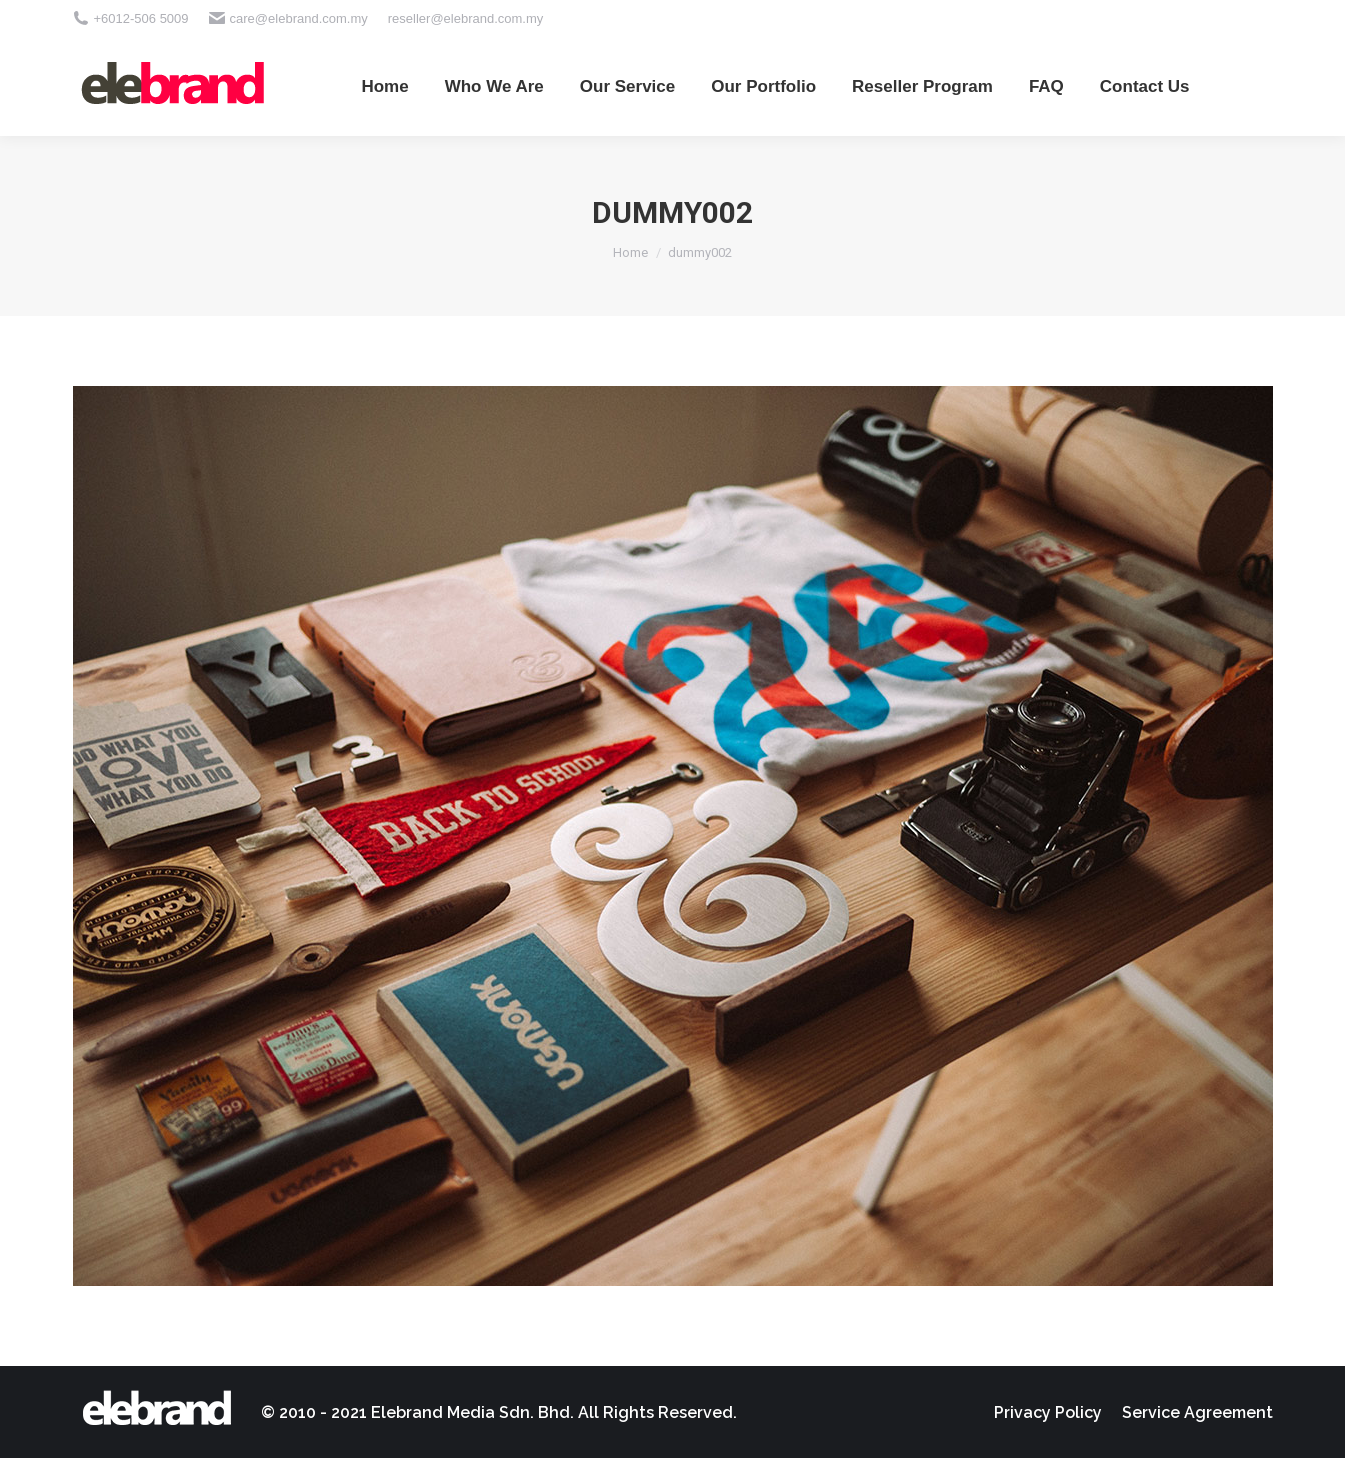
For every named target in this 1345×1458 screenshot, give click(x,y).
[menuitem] (384, 86)
